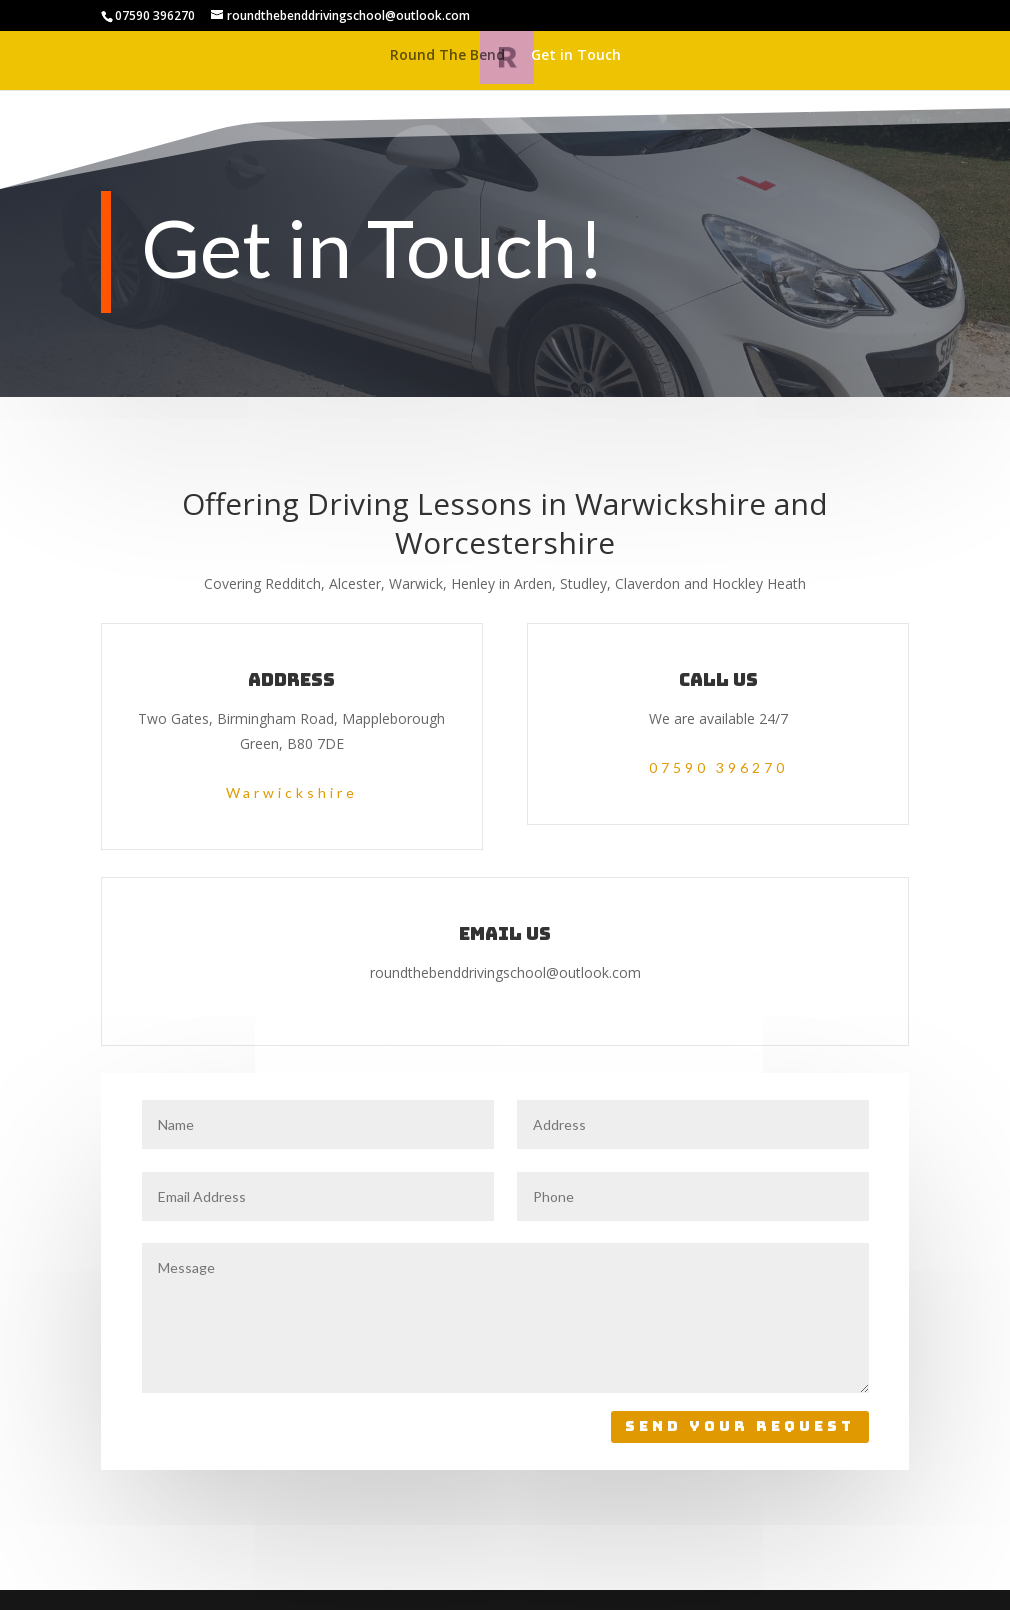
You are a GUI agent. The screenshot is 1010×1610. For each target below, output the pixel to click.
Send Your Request (740, 1426)
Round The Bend (447, 56)
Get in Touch (576, 56)
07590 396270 (718, 767)
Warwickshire (292, 792)
